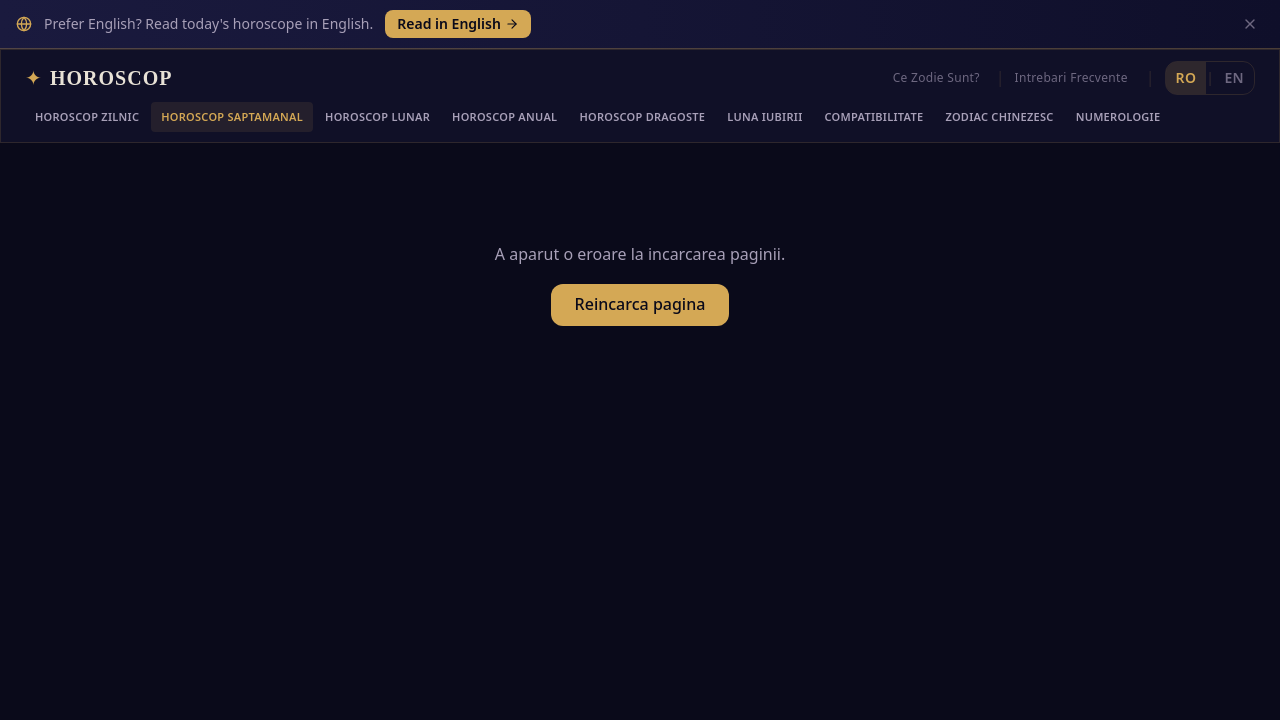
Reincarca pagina (640, 260)
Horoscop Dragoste (642, 67)
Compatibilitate (874, 67)
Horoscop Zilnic (87, 67)
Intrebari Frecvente (1071, 28)
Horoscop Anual (504, 67)
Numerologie (1118, 67)
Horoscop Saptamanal (232, 67)
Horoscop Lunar (377, 67)
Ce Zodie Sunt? (936, 28)
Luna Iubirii (764, 67)
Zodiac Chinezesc (999, 67)
